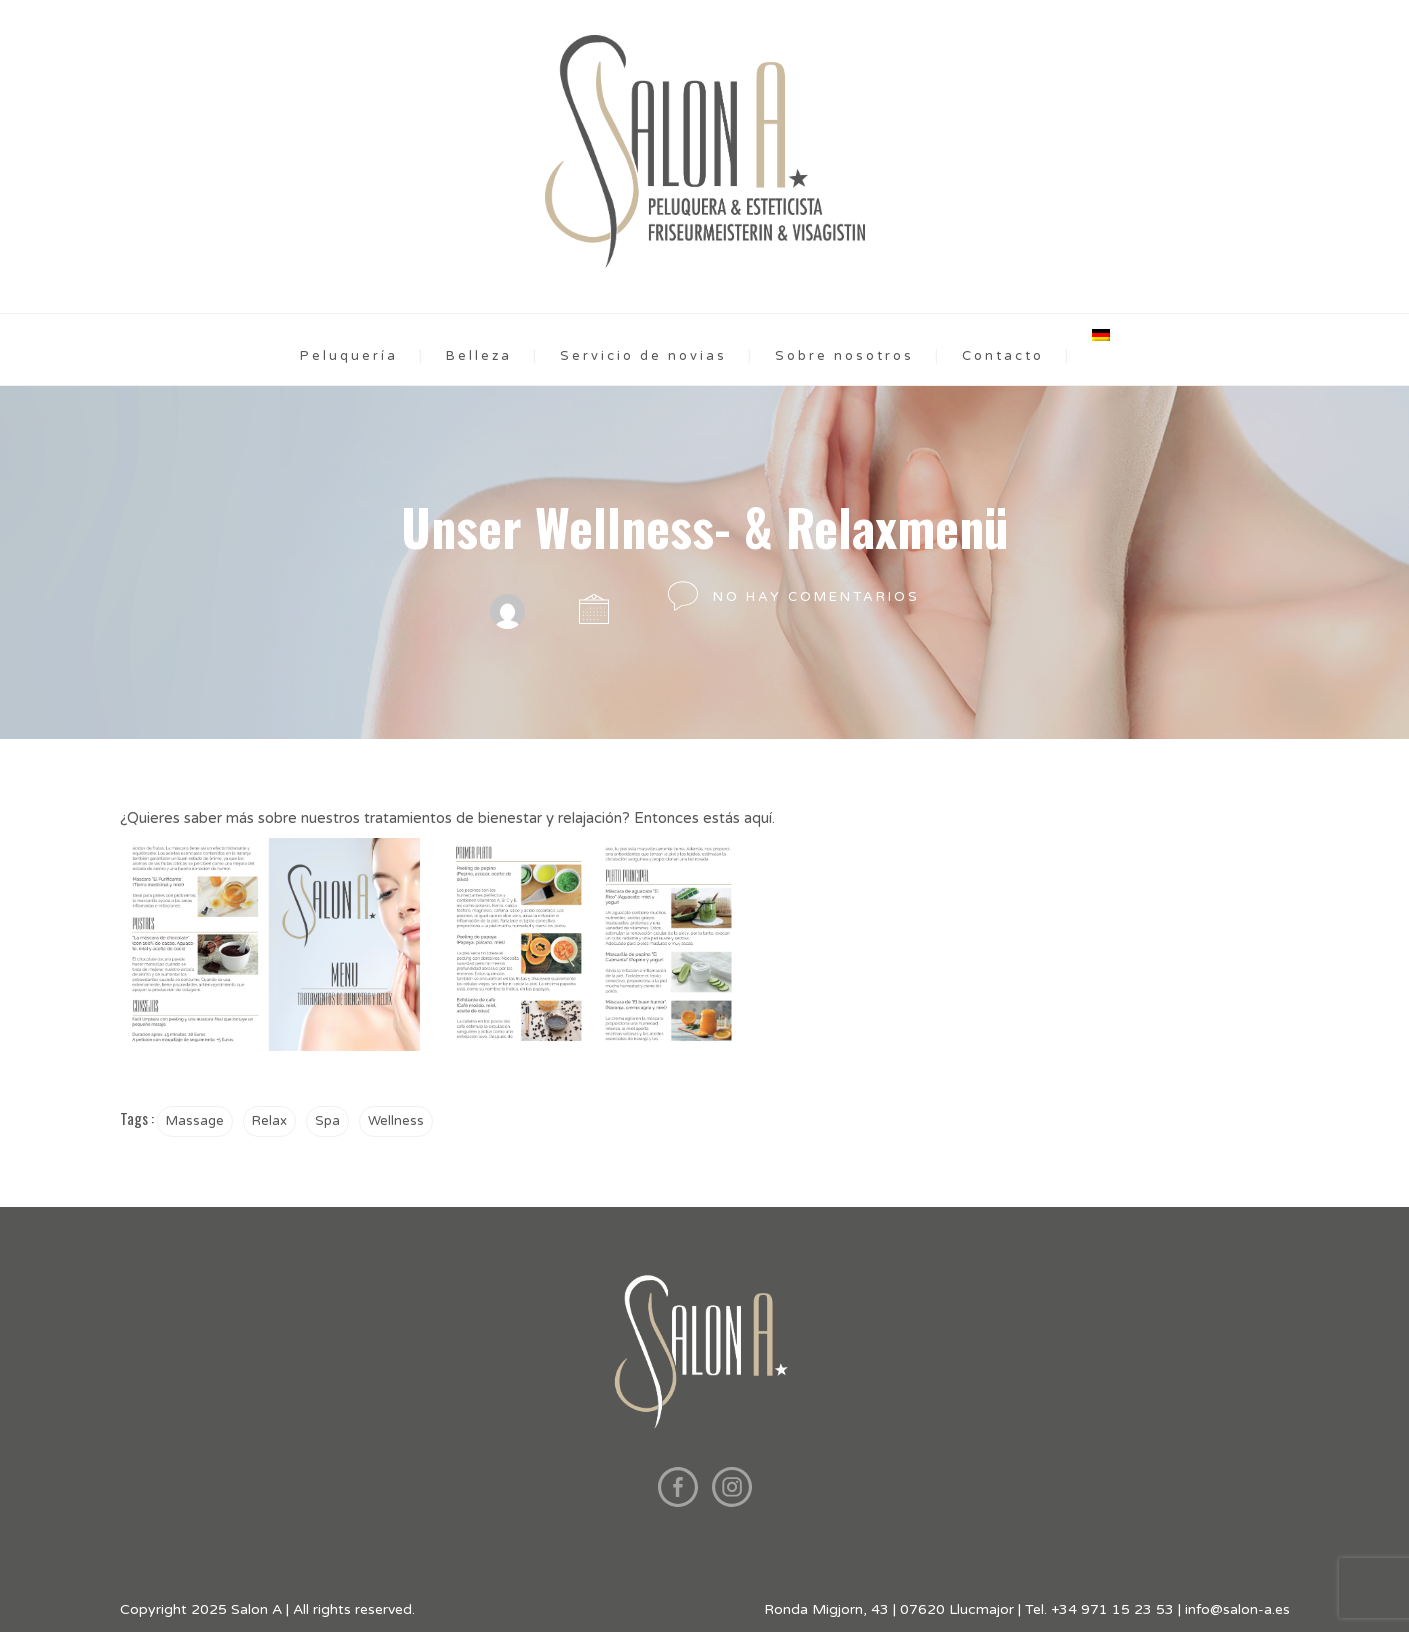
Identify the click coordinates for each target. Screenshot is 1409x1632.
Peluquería (349, 356)
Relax (269, 1121)
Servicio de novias (643, 356)
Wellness (396, 1121)
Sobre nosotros (844, 356)
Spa (327, 1121)
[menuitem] (1101, 335)
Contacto (1003, 356)
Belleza (479, 356)
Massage (195, 1121)
